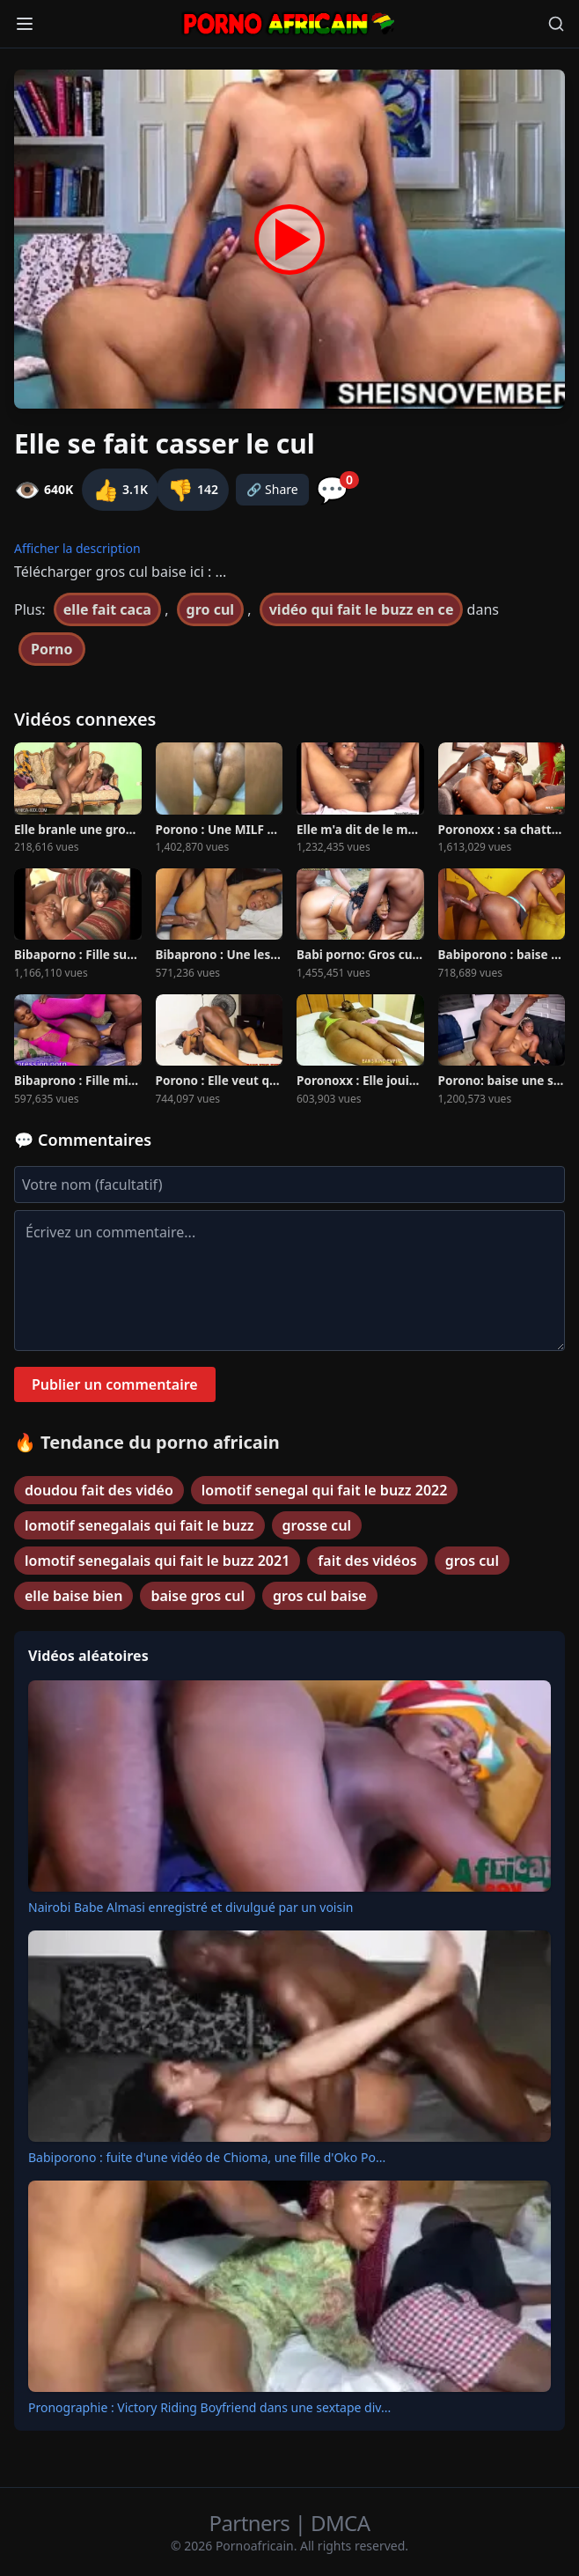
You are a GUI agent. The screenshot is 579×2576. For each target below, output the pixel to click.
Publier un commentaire (115, 1384)
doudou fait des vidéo (99, 1490)
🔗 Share (272, 489)
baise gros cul (197, 1595)
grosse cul (317, 1525)
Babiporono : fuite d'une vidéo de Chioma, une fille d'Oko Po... (206, 2157)
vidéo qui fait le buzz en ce (361, 609)
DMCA (340, 2522)
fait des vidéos (367, 1560)
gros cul (472, 1560)
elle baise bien (73, 1595)
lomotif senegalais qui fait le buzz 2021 (157, 1560)
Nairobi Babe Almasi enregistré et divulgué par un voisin (190, 1907)
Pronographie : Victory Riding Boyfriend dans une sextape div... (209, 2407)
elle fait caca (107, 609)
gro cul (211, 609)
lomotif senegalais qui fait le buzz (139, 1525)
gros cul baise (320, 1595)
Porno (52, 649)
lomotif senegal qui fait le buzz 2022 (325, 1490)
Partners (252, 2522)
